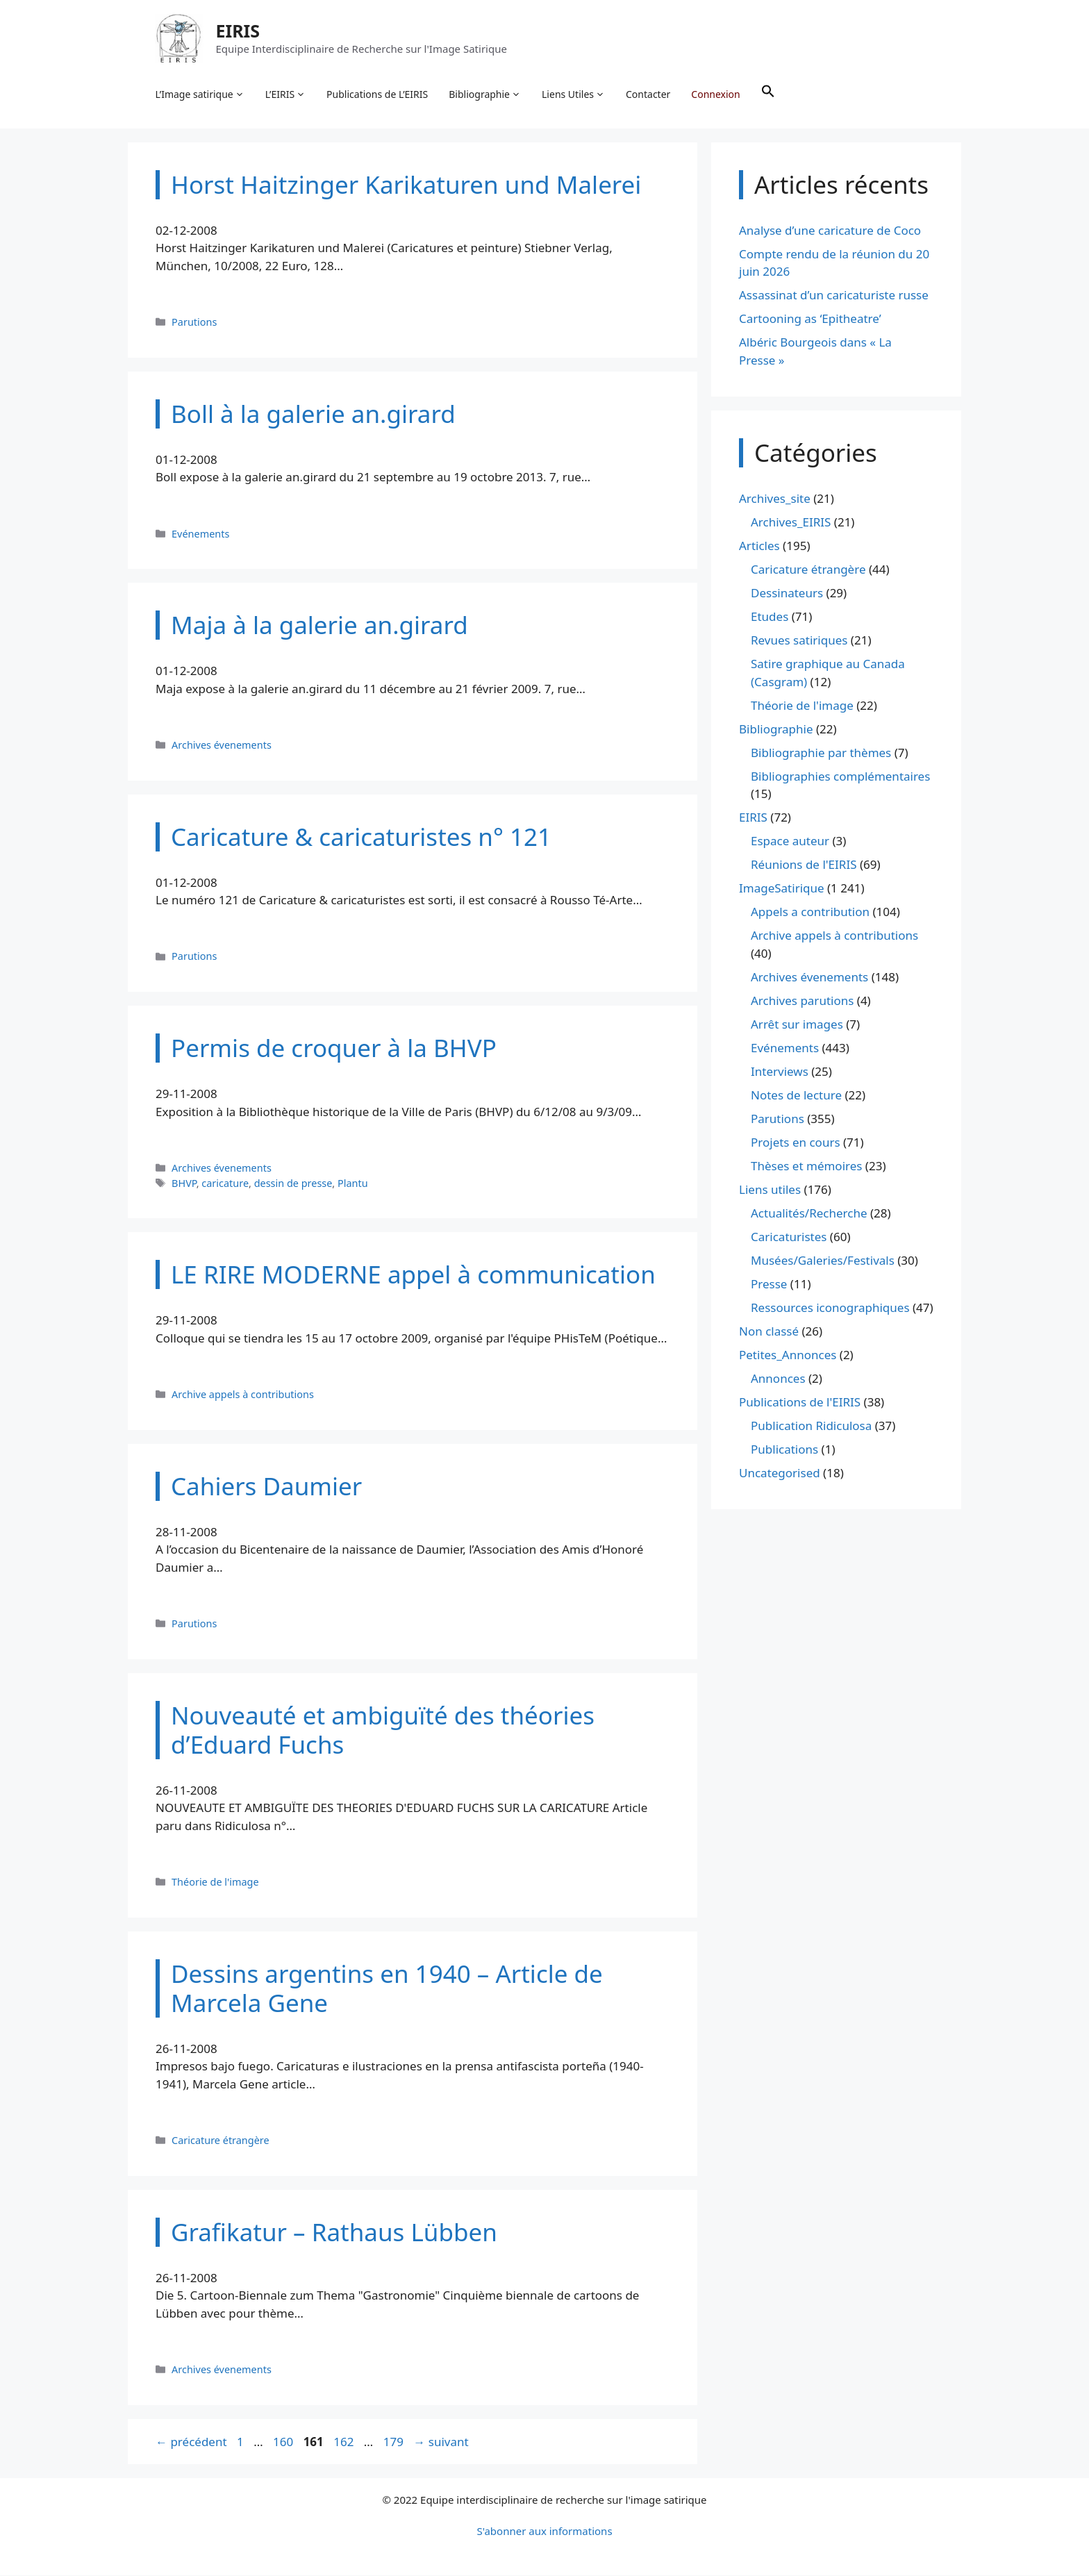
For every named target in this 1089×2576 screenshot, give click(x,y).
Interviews (779, 1072)
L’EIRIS (285, 94)
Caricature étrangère (220, 2140)
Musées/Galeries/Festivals (823, 1261)
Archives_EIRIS (791, 523)
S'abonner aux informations (544, 2531)
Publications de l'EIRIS (800, 1403)
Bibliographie (485, 94)
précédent (191, 2442)
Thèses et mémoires (806, 1166)
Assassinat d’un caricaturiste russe (834, 296)
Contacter (648, 94)
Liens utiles (770, 1190)
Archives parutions (802, 1001)
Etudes (769, 618)
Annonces (778, 1379)
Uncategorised (779, 1473)
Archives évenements (222, 745)
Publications (784, 1450)
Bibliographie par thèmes (821, 753)
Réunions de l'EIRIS (803, 866)
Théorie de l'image (215, 1882)
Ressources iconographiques (830, 1308)
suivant (440, 2442)
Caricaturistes (788, 1237)
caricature (225, 1183)
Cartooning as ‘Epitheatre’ (810, 320)
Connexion (716, 94)
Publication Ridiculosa (811, 1426)
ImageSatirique (781, 889)
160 (284, 2442)
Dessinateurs (787, 594)
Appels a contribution (810, 913)
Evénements (200, 534)
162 (345, 2442)
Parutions (194, 322)
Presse (769, 1285)
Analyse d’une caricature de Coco (830, 231)
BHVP (184, 1183)
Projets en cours (795, 1143)
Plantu (353, 1183)
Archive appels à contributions (243, 1395)
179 (395, 2442)
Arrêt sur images (797, 1025)
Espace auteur (790, 842)
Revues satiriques (799, 641)
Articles (759, 547)
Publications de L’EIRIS (378, 94)
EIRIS (238, 30)
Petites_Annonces (787, 1355)
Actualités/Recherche (809, 1214)
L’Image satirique (200, 94)
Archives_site (774, 500)
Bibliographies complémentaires (840, 777)
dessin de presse (293, 1183)
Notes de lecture (796, 1096)
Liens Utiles (574, 94)
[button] (768, 94)
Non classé (769, 1332)
